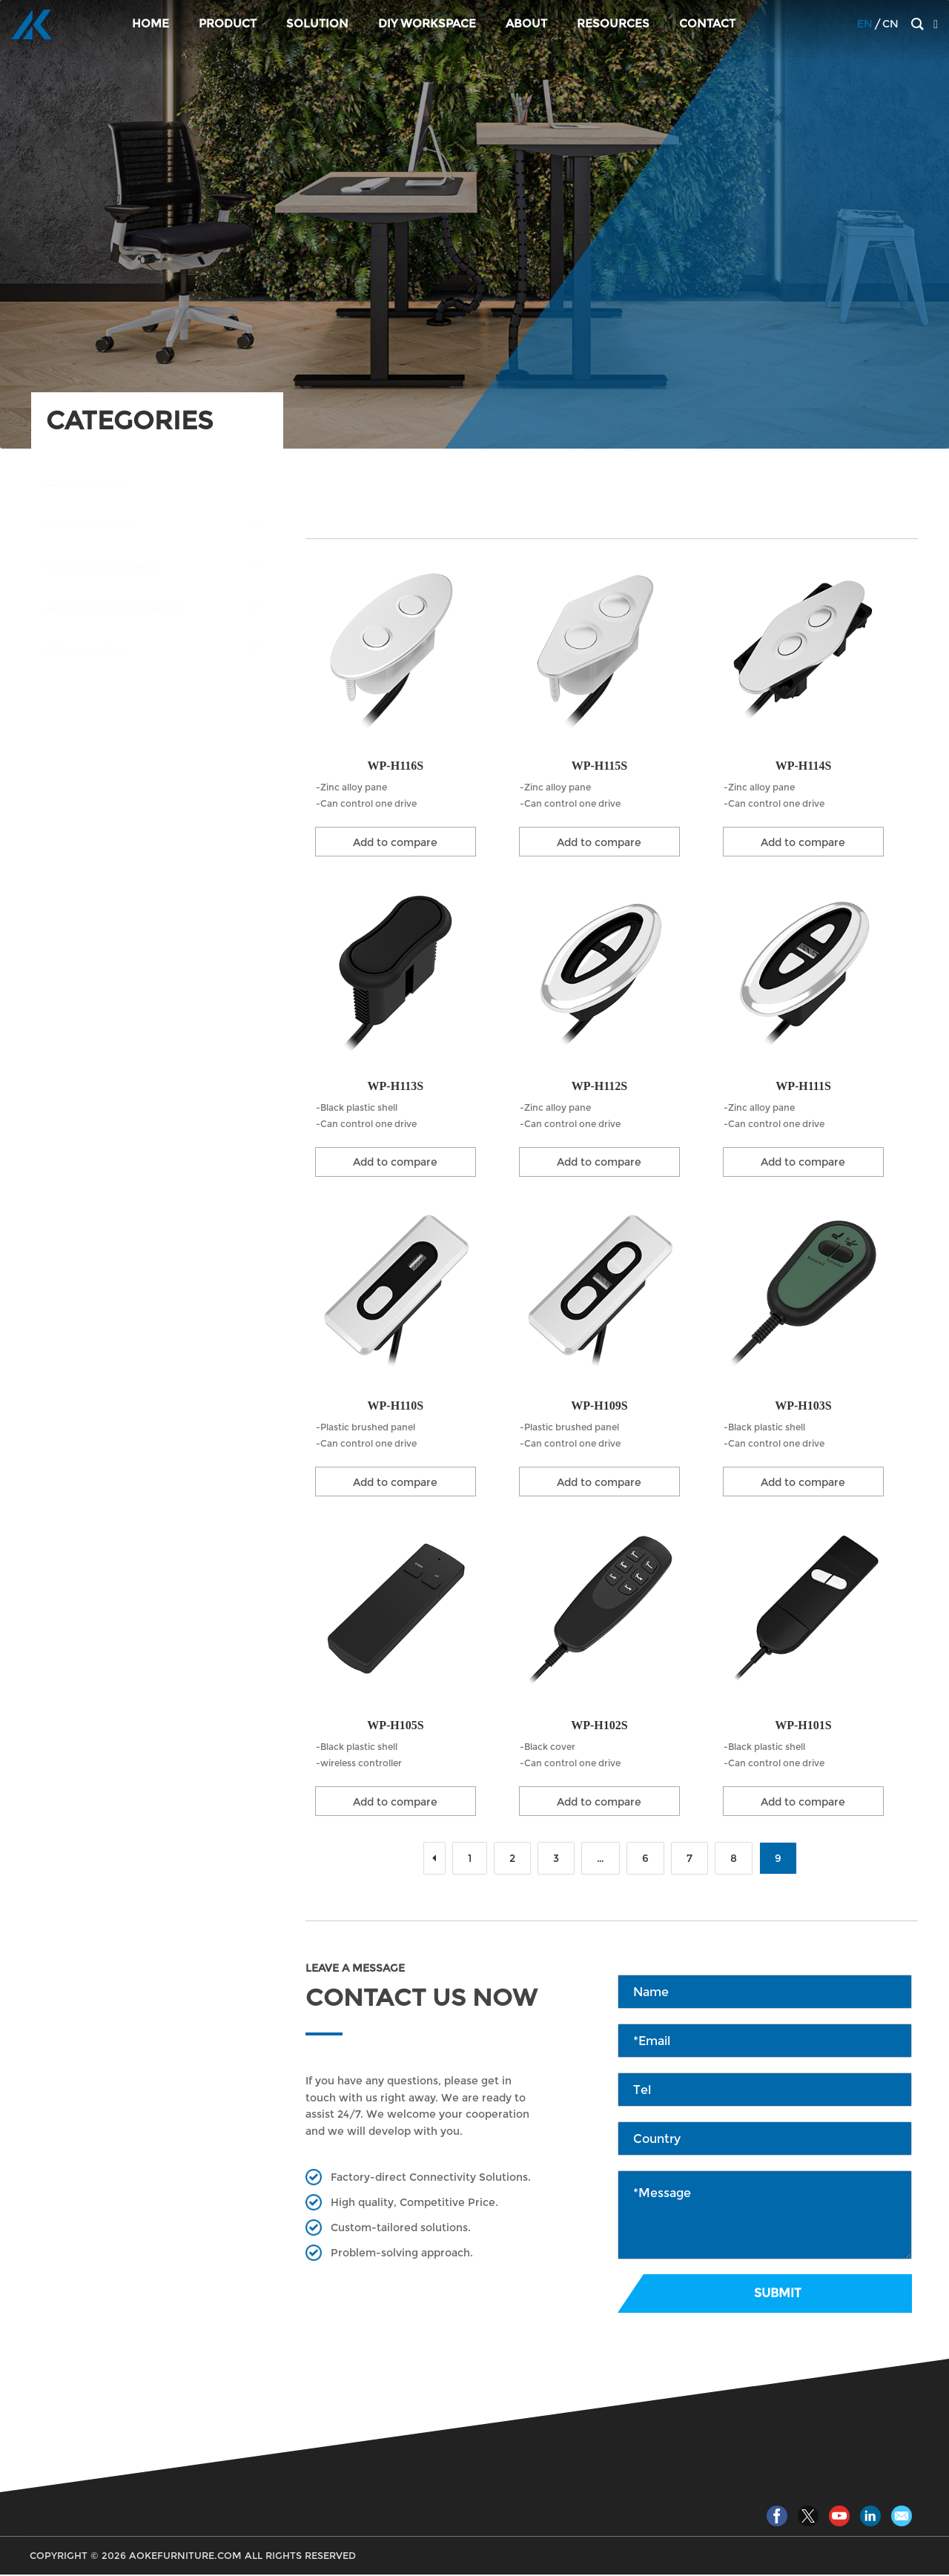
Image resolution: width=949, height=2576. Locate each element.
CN (890, 25)
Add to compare (395, 842)
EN (865, 25)
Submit (777, 2295)
